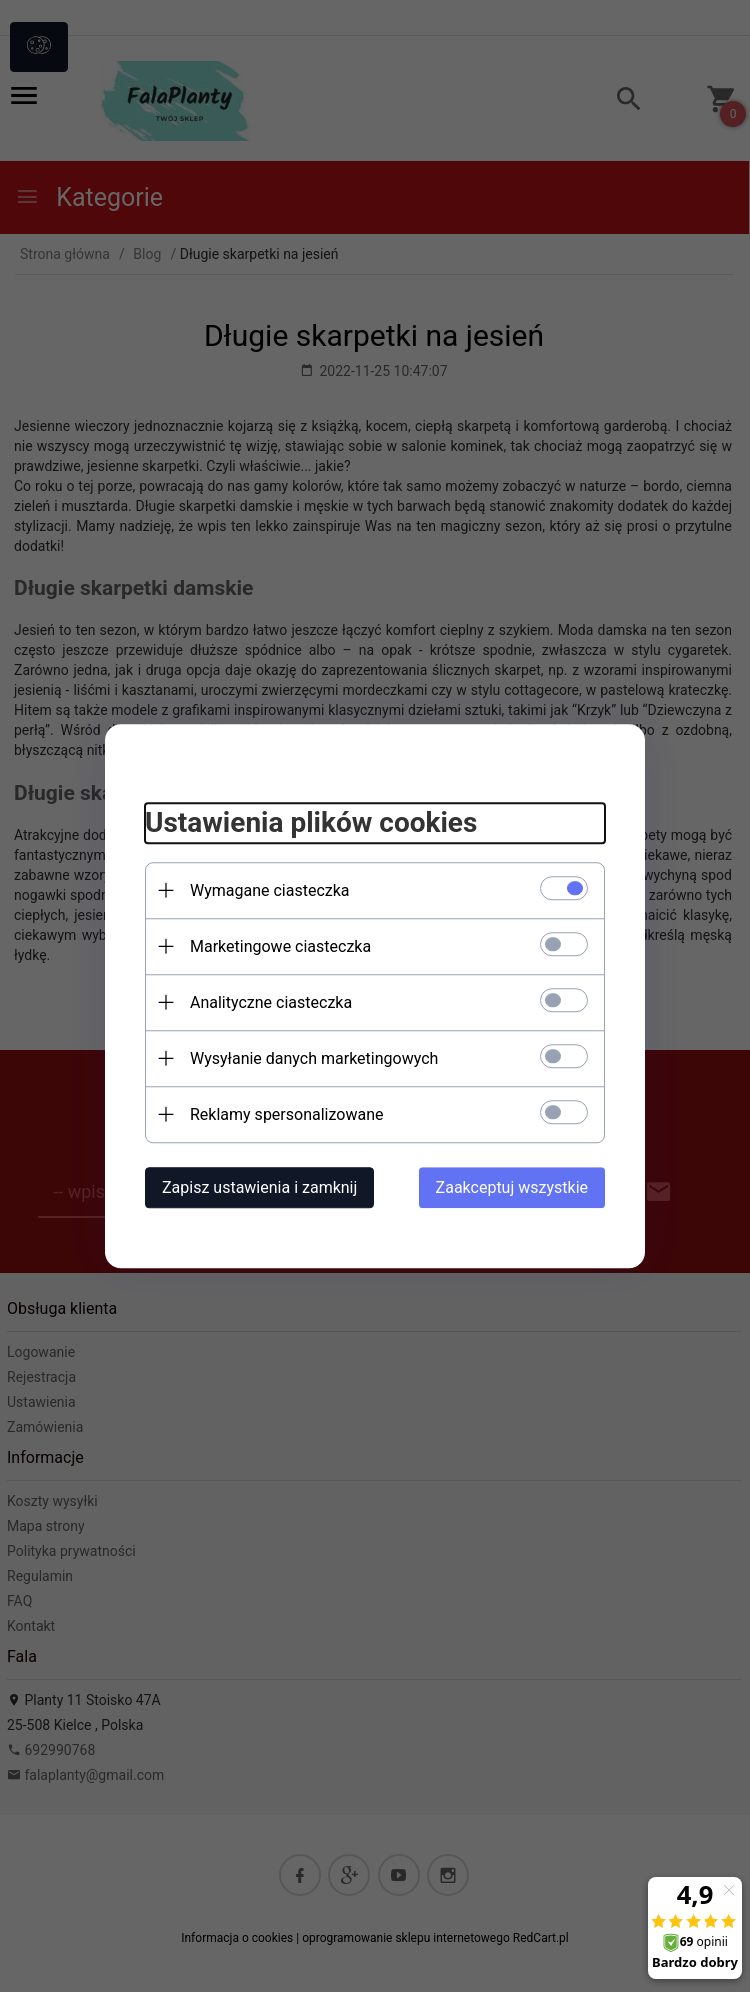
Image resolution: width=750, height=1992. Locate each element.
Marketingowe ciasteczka (280, 946)
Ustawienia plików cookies (311, 822)
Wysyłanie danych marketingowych (314, 1058)
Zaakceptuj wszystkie (512, 1187)
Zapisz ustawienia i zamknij (259, 1187)
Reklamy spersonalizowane (286, 1114)
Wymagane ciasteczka (270, 890)
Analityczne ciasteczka (271, 1002)
